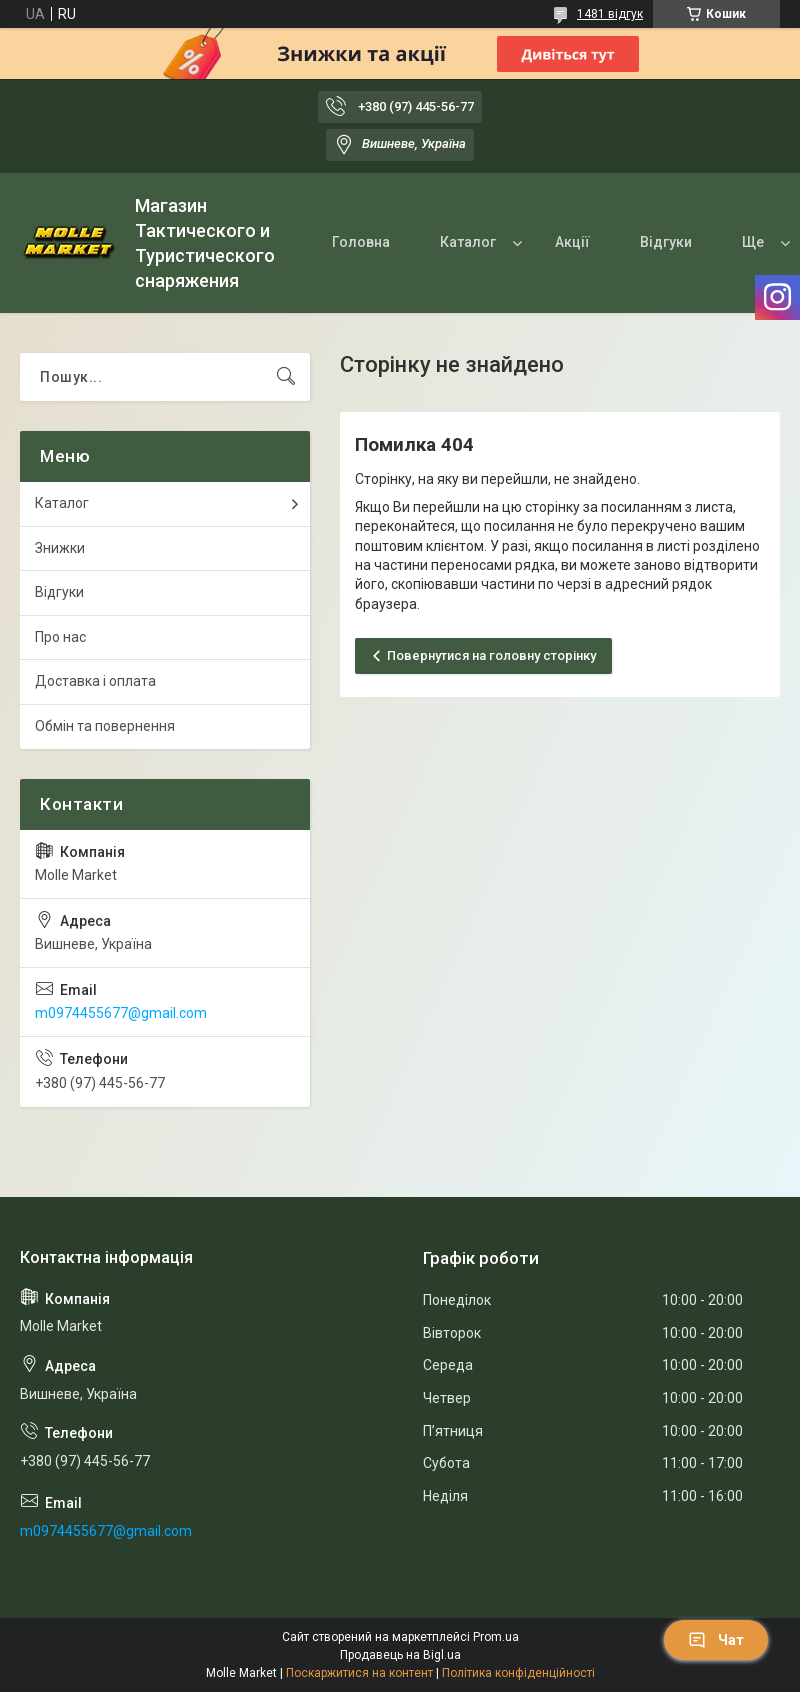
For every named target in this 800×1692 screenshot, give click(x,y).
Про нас (60, 637)
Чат (716, 1640)
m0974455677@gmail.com (121, 1013)
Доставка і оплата (95, 681)
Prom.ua (496, 1637)
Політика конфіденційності (518, 1673)
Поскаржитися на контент (359, 1673)
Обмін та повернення (105, 726)
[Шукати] (286, 377)
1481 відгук (610, 14)
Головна (361, 242)
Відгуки (666, 242)
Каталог (468, 242)
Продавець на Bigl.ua (400, 1655)
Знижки (60, 548)
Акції (572, 242)
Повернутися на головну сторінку (491, 655)
